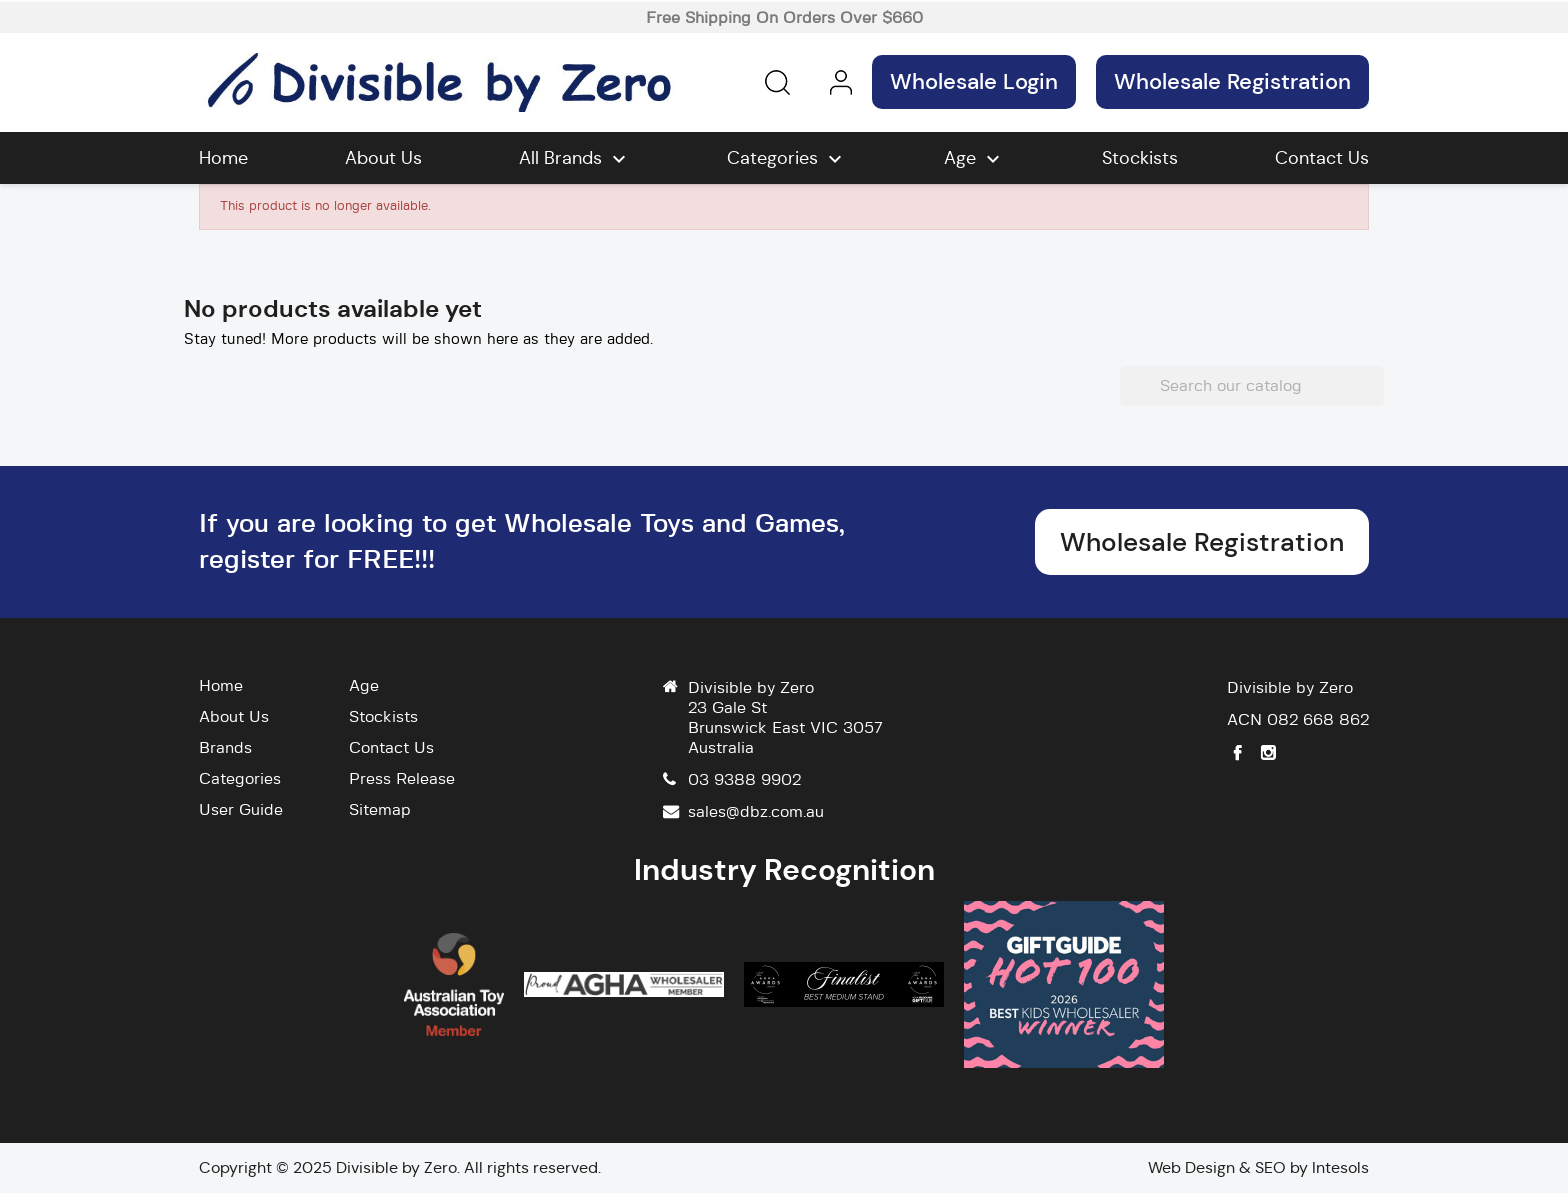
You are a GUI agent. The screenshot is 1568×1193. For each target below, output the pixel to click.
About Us (383, 158)
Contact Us (1322, 158)
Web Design (1191, 1167)
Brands (225, 748)
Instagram (1268, 752)
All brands (575, 159)
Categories (787, 159)
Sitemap (380, 810)
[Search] (1252, 386)
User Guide (241, 810)
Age (974, 159)
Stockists (1140, 158)
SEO (1270, 1167)
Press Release (402, 779)
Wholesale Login (974, 81)
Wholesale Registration (1232, 81)
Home (223, 158)
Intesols (1340, 1167)
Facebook (1237, 752)
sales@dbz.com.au (756, 812)
